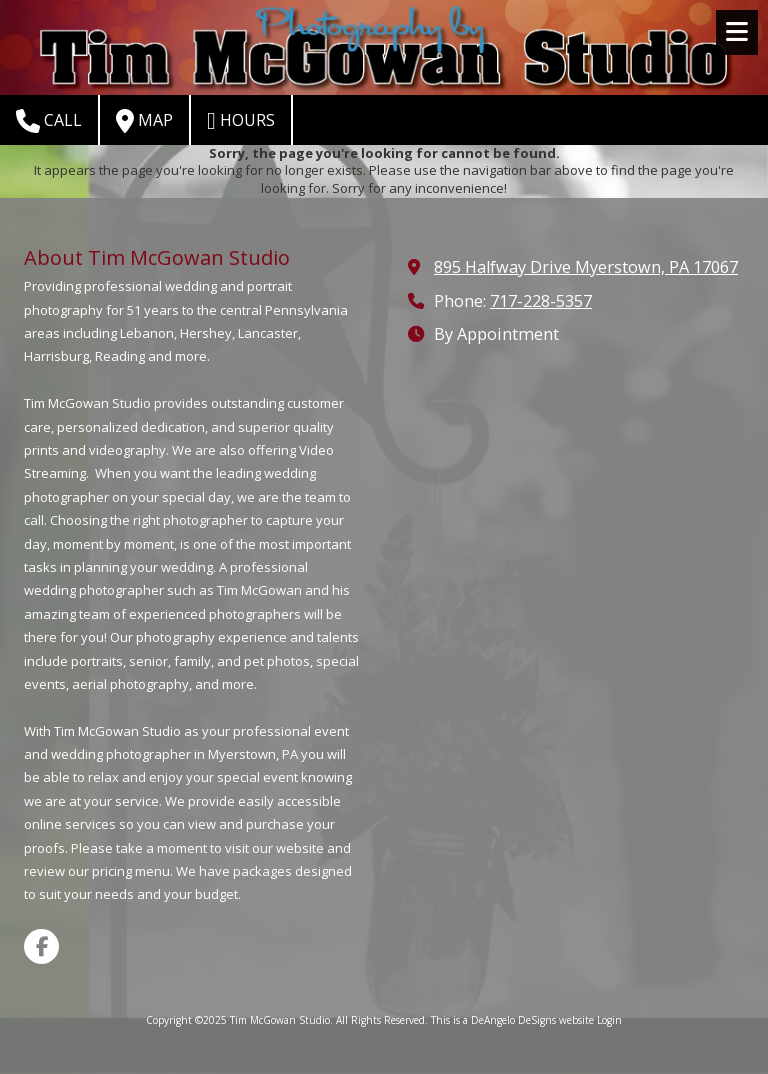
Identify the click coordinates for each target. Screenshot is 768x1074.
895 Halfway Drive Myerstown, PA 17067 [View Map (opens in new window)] (586, 267)
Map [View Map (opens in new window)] (144, 121)
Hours (241, 121)
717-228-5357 (541, 301)
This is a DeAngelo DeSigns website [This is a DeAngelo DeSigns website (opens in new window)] (512, 1020)
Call (49, 121)
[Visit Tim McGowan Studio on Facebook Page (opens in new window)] (41, 946)
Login (609, 1020)
